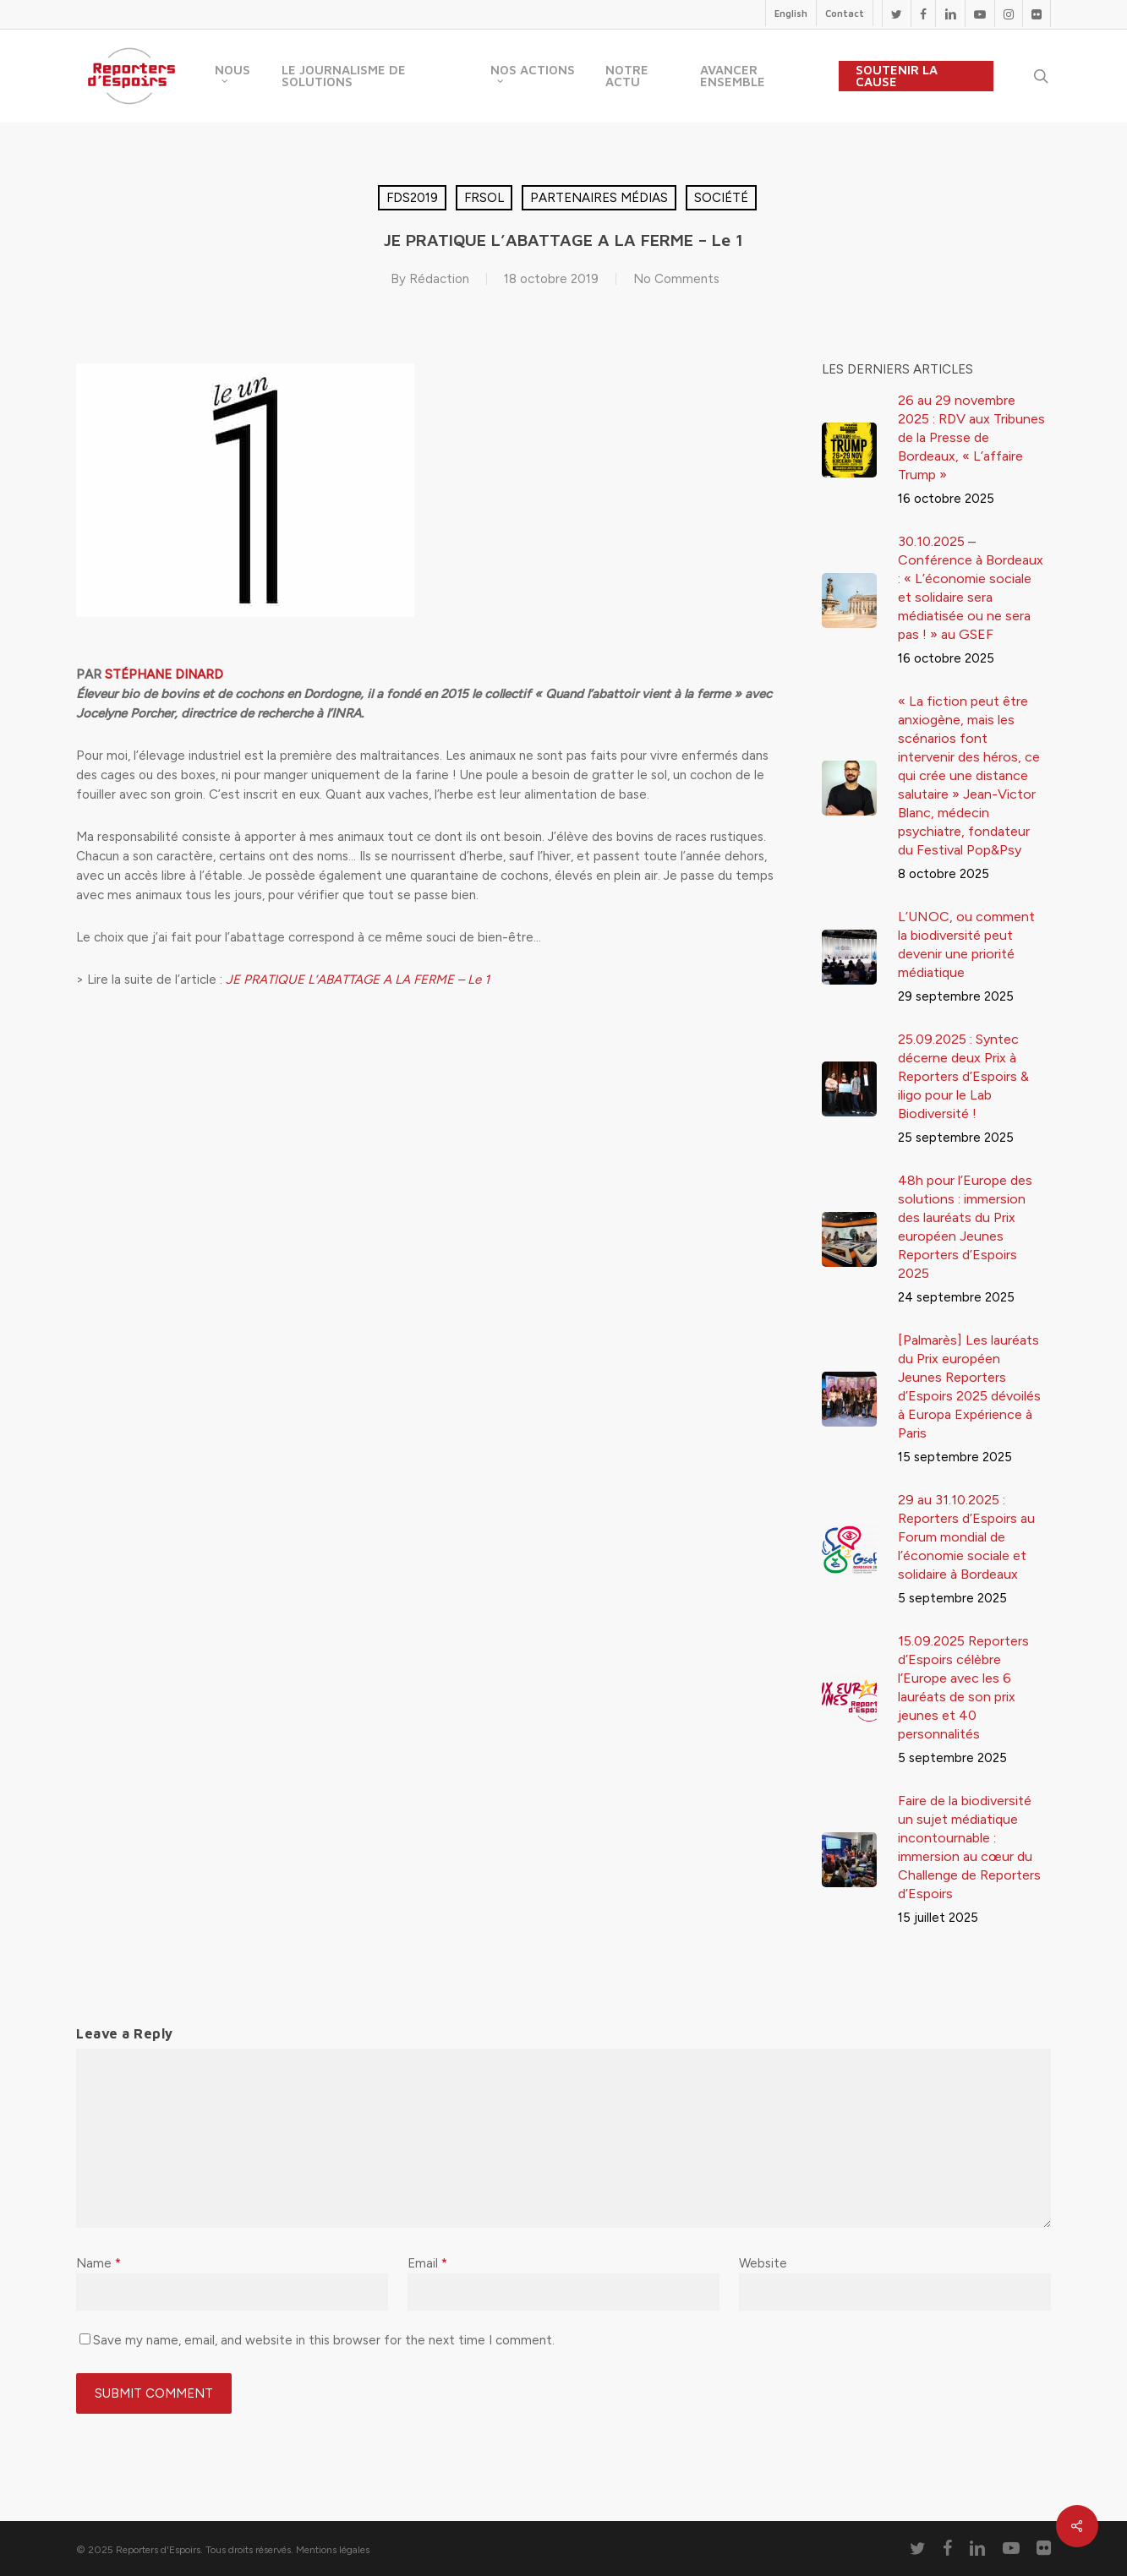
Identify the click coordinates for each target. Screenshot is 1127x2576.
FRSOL (484, 197)
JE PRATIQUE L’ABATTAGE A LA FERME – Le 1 (358, 979)
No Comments (676, 279)
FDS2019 (412, 197)
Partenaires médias (599, 197)
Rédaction (439, 279)
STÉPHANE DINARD (164, 674)
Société (721, 197)
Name (98, 2263)
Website (763, 2263)
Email (427, 2263)
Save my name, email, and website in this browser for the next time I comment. (324, 2340)
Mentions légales (332, 2550)
